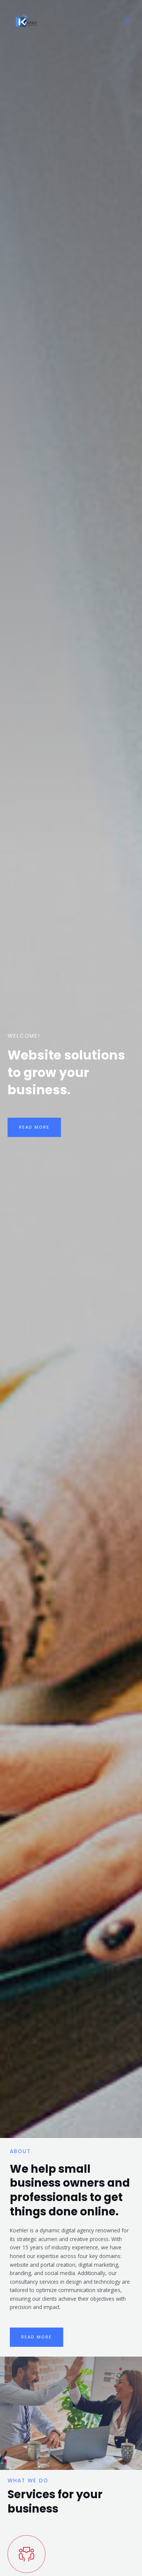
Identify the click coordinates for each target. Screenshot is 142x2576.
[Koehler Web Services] (26, 20)
